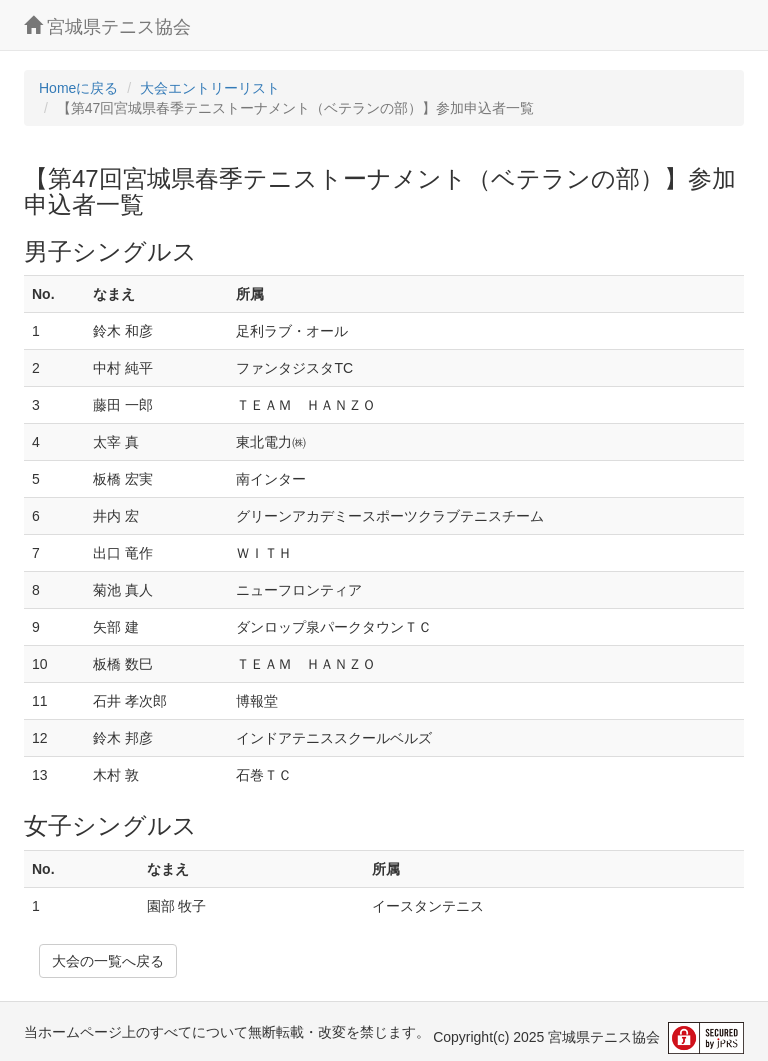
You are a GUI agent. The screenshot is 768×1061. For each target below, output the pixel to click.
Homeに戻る (78, 88)
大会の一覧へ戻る (108, 961)
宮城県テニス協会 (107, 26)
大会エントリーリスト (210, 88)
